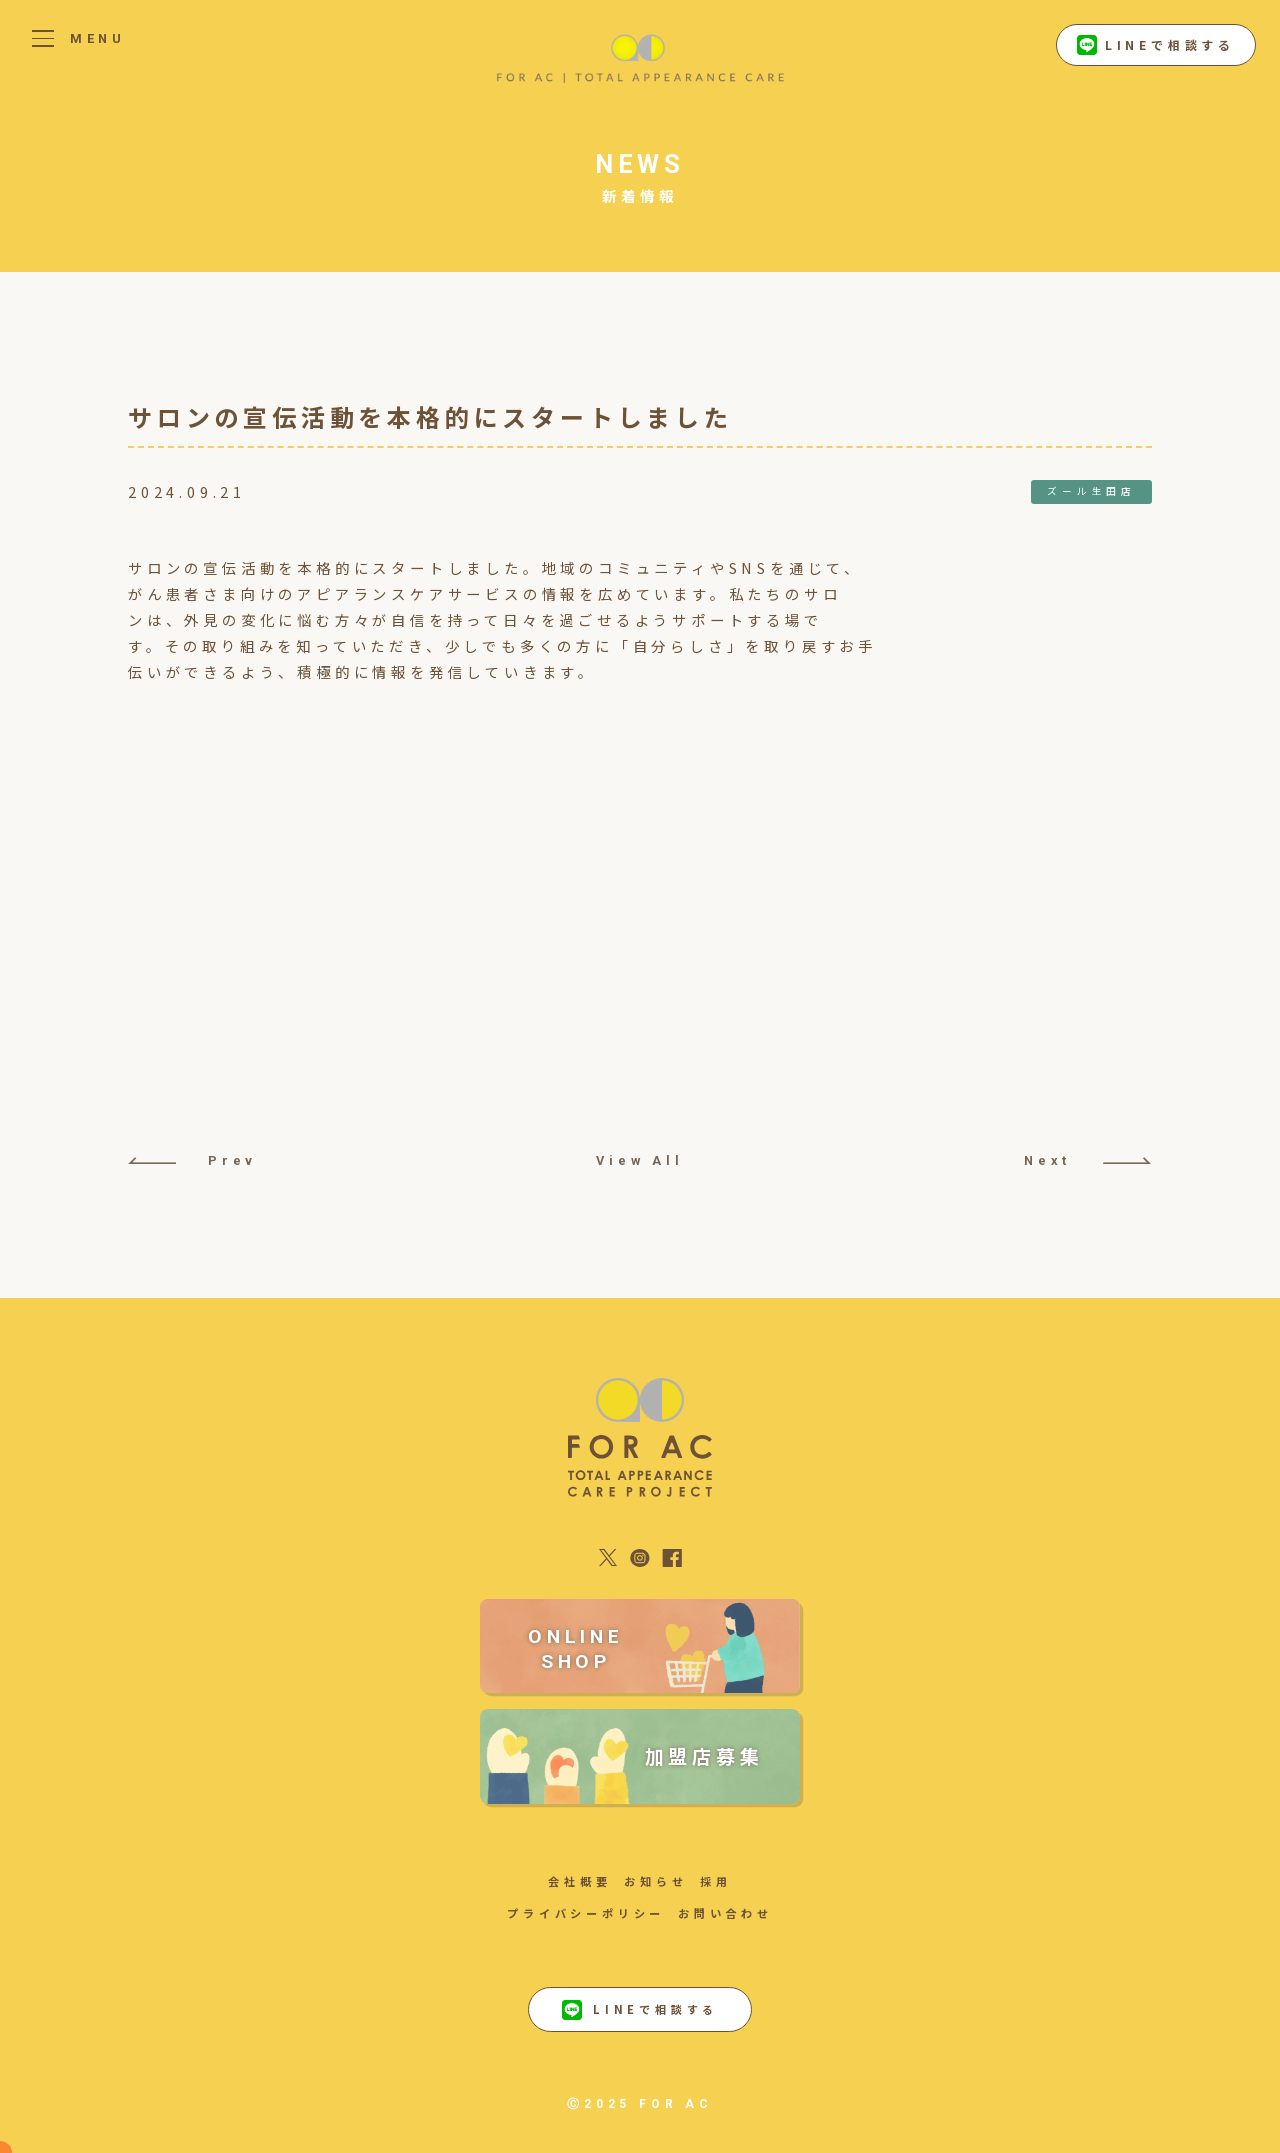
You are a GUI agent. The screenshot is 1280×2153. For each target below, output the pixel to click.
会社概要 (579, 1881)
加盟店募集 (704, 1756)
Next (1087, 1160)
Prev (192, 1160)
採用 (716, 1881)
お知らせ (655, 1881)
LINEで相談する (1156, 45)
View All (639, 1160)
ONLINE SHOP (576, 1649)
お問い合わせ (725, 1913)
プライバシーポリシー (586, 1913)
